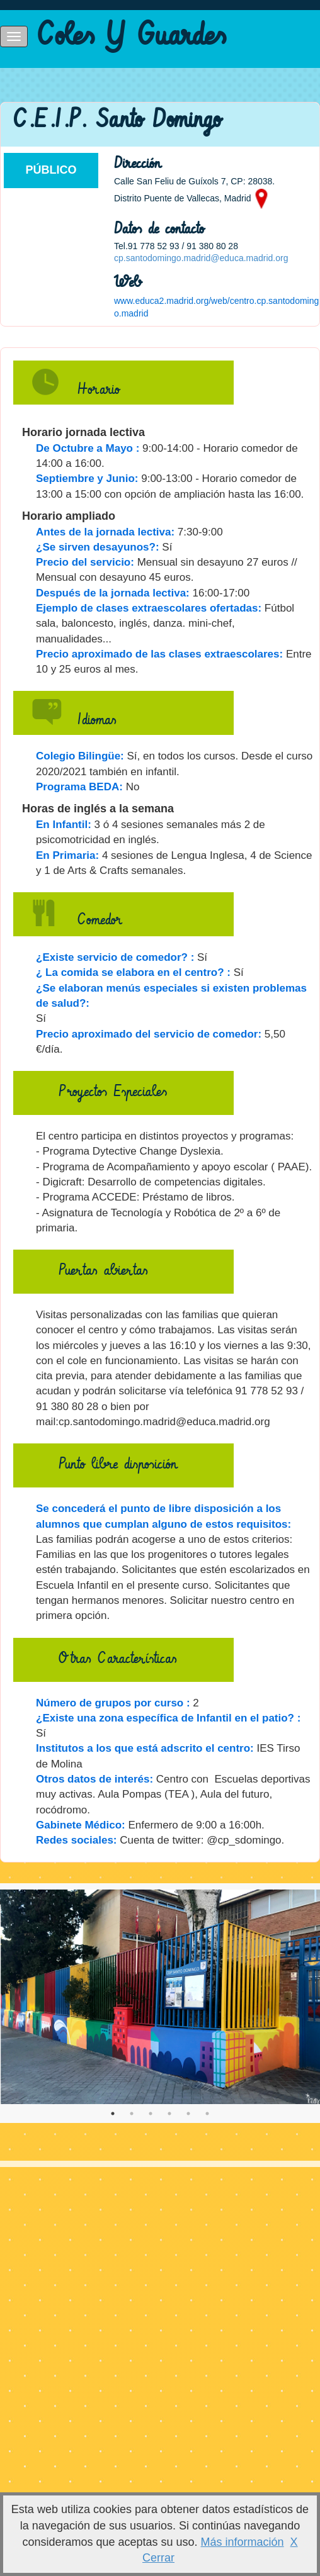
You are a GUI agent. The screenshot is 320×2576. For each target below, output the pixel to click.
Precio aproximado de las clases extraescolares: (159, 654)
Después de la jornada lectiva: (113, 593)
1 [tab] (112, 2113)
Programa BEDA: (79, 787)
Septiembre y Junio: (87, 478)
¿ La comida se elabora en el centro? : (133, 972)
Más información (242, 2542)
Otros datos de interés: (94, 1779)
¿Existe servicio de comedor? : (115, 957)
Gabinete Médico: (80, 1825)
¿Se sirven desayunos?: (97, 547)
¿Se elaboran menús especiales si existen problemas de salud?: (171, 995)
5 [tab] (188, 2113)
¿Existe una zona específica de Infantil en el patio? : (168, 1718)
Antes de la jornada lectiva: (105, 532)
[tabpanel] (160, 1997)
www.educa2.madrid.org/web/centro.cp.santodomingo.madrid (216, 307)
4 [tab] (169, 2113)
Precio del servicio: (85, 562)
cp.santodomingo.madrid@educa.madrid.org (201, 258)
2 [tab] (131, 2113)
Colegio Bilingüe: (80, 756)
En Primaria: (67, 855)
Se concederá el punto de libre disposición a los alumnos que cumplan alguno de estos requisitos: (163, 1516)
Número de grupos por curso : (113, 1703)
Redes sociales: (76, 1840)
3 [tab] (150, 2113)
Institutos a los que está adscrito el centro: (145, 1748)
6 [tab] (207, 2113)
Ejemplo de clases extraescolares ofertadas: (148, 608)
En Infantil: (63, 825)
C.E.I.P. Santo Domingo (116, 120)
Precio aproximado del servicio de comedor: (148, 1034)
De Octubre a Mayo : (87, 448)
